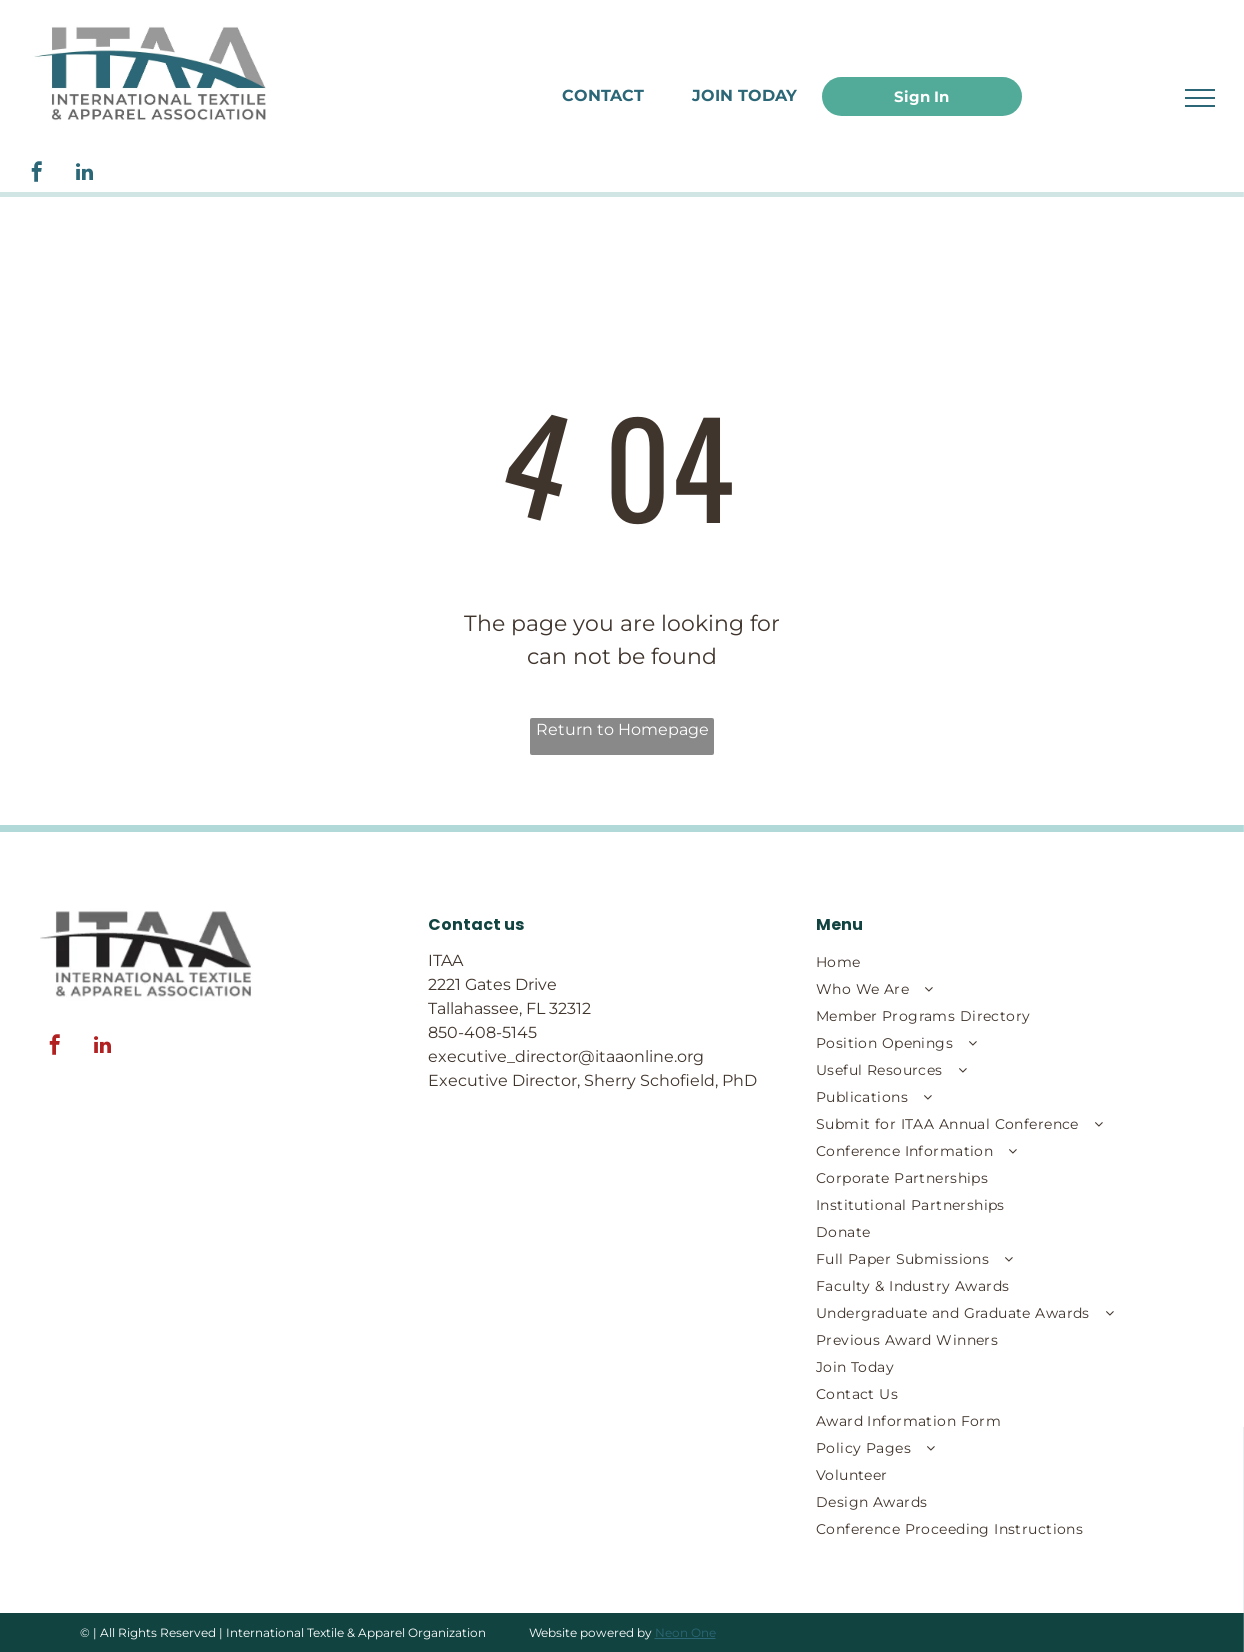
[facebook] (37, 174)
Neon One (685, 1632)
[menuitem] (970, 962)
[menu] (1200, 98)
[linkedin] (84, 174)
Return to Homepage (622, 729)
